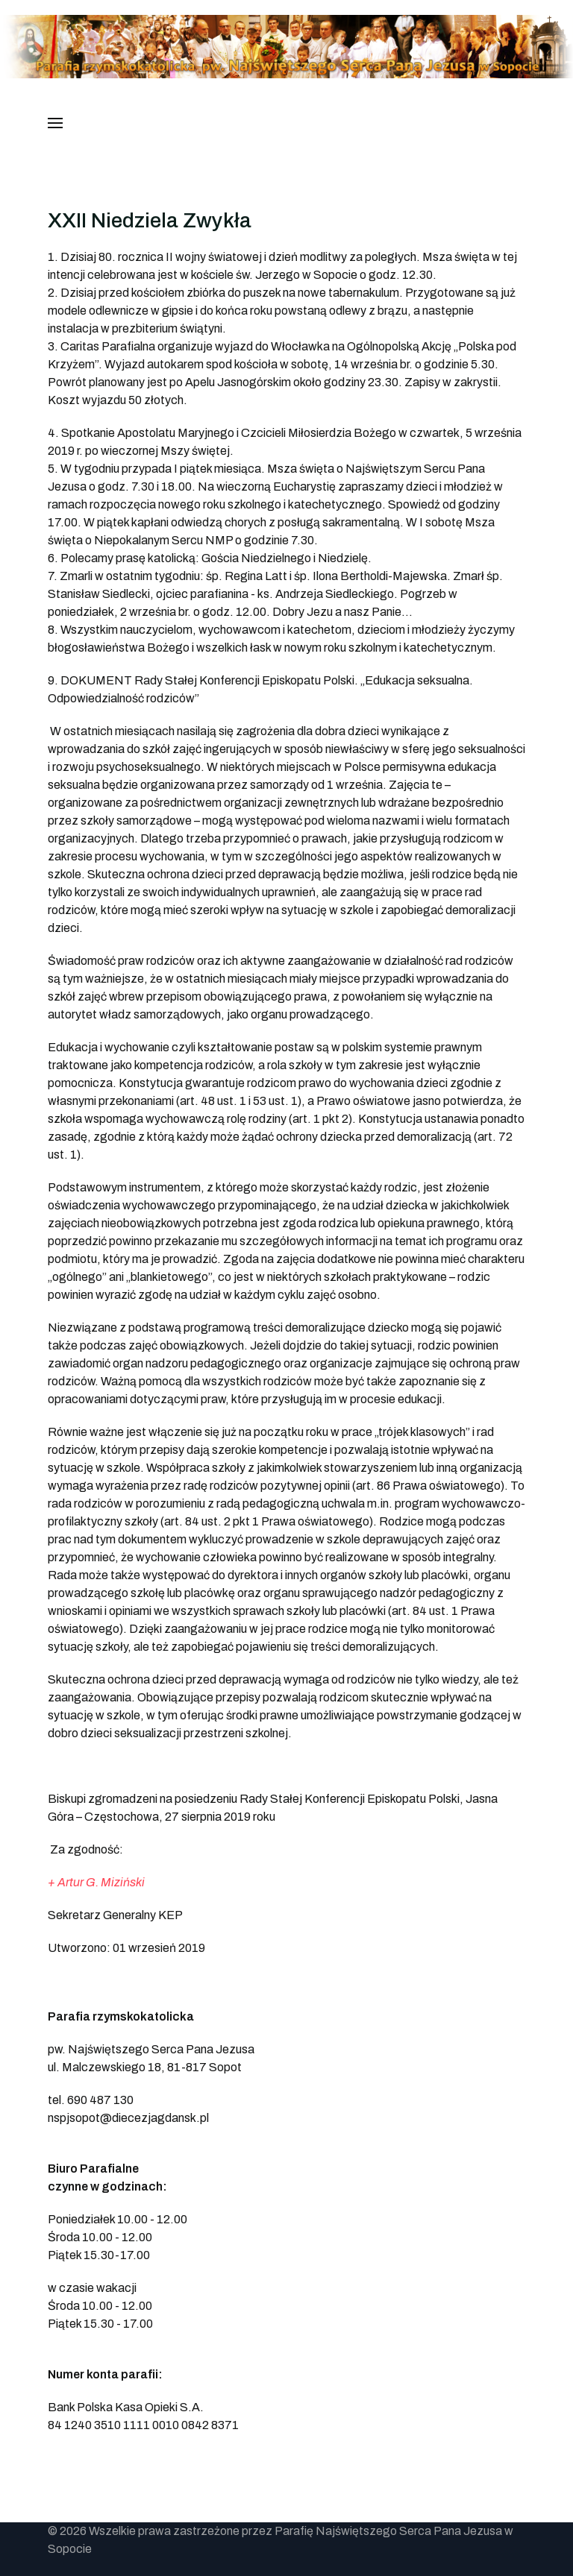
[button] (55, 123)
